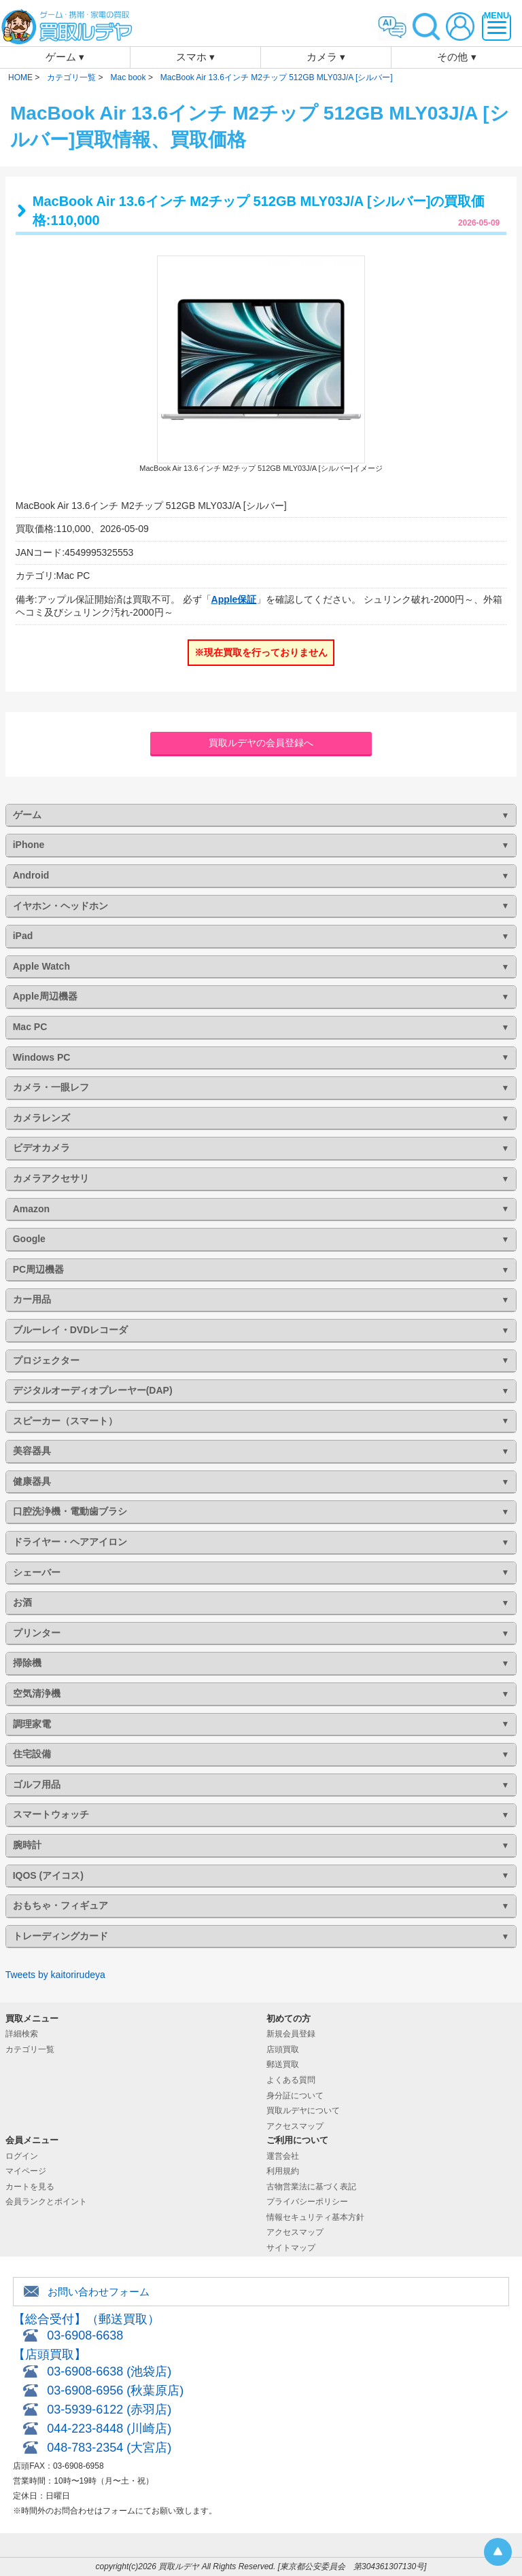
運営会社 (282, 2156)
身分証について (295, 2095)
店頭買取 (282, 2049)
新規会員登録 (290, 2034)
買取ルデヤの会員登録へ (261, 742)
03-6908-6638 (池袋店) (109, 2371)
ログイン (21, 2156)
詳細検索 (21, 2034)
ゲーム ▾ (65, 57)
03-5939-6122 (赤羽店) (109, 2409)
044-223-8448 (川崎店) (109, 2428)
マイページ (25, 2171)
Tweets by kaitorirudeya (55, 1974)
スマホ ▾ (195, 57)
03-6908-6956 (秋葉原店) (115, 2390)
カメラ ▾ (326, 57)
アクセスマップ (295, 2126)
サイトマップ (290, 2248)
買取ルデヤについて (303, 2110)
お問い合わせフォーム (99, 2291)
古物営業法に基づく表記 (311, 2186)
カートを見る (29, 2186)
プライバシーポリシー (307, 2201)
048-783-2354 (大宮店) (109, 2447)
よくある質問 (290, 2080)
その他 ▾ (456, 57)
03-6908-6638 (85, 2335)
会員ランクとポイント (46, 2201)
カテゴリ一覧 (29, 2049)
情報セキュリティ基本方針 (315, 2217)
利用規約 (282, 2171)
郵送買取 (282, 2064)
